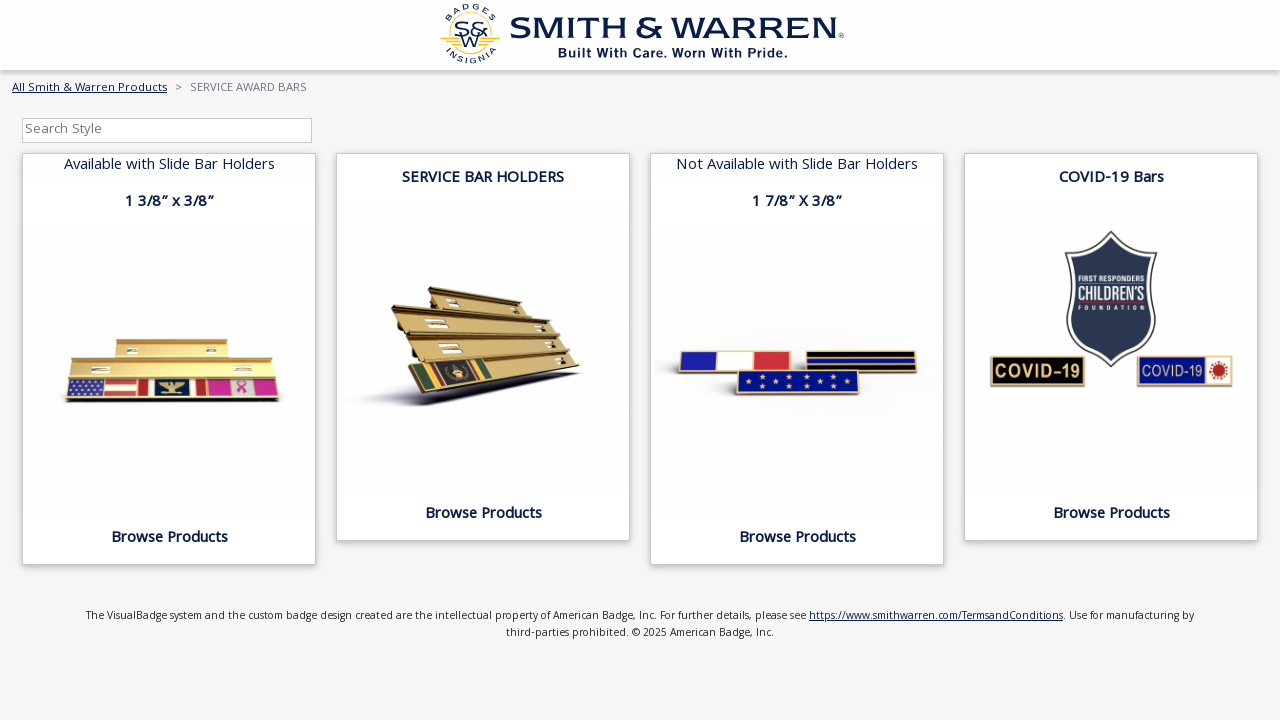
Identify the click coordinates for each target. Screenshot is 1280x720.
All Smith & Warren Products (89, 88)
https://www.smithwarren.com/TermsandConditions (936, 617)
